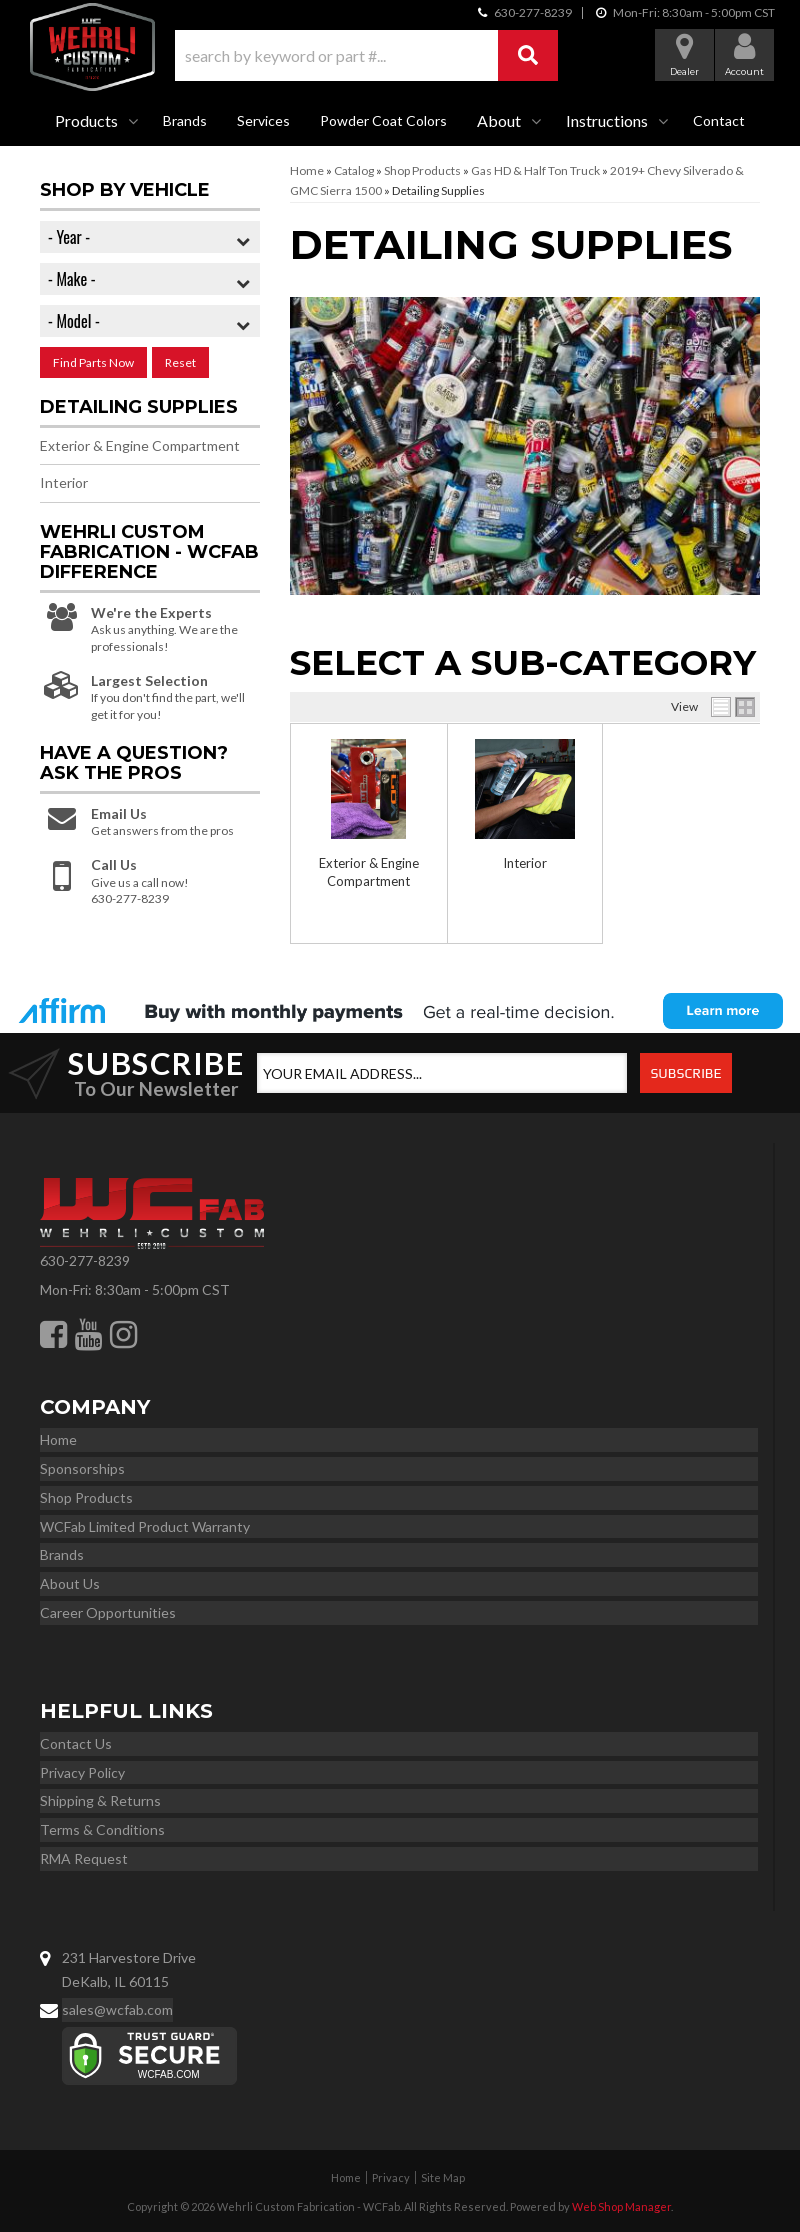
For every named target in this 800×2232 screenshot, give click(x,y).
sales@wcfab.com (117, 2009)
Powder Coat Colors (383, 120)
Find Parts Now (93, 362)
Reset (180, 362)
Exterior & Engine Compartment (140, 445)
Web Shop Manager (621, 2206)
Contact (719, 120)
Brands (185, 120)
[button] (366, 55)
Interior (525, 863)
